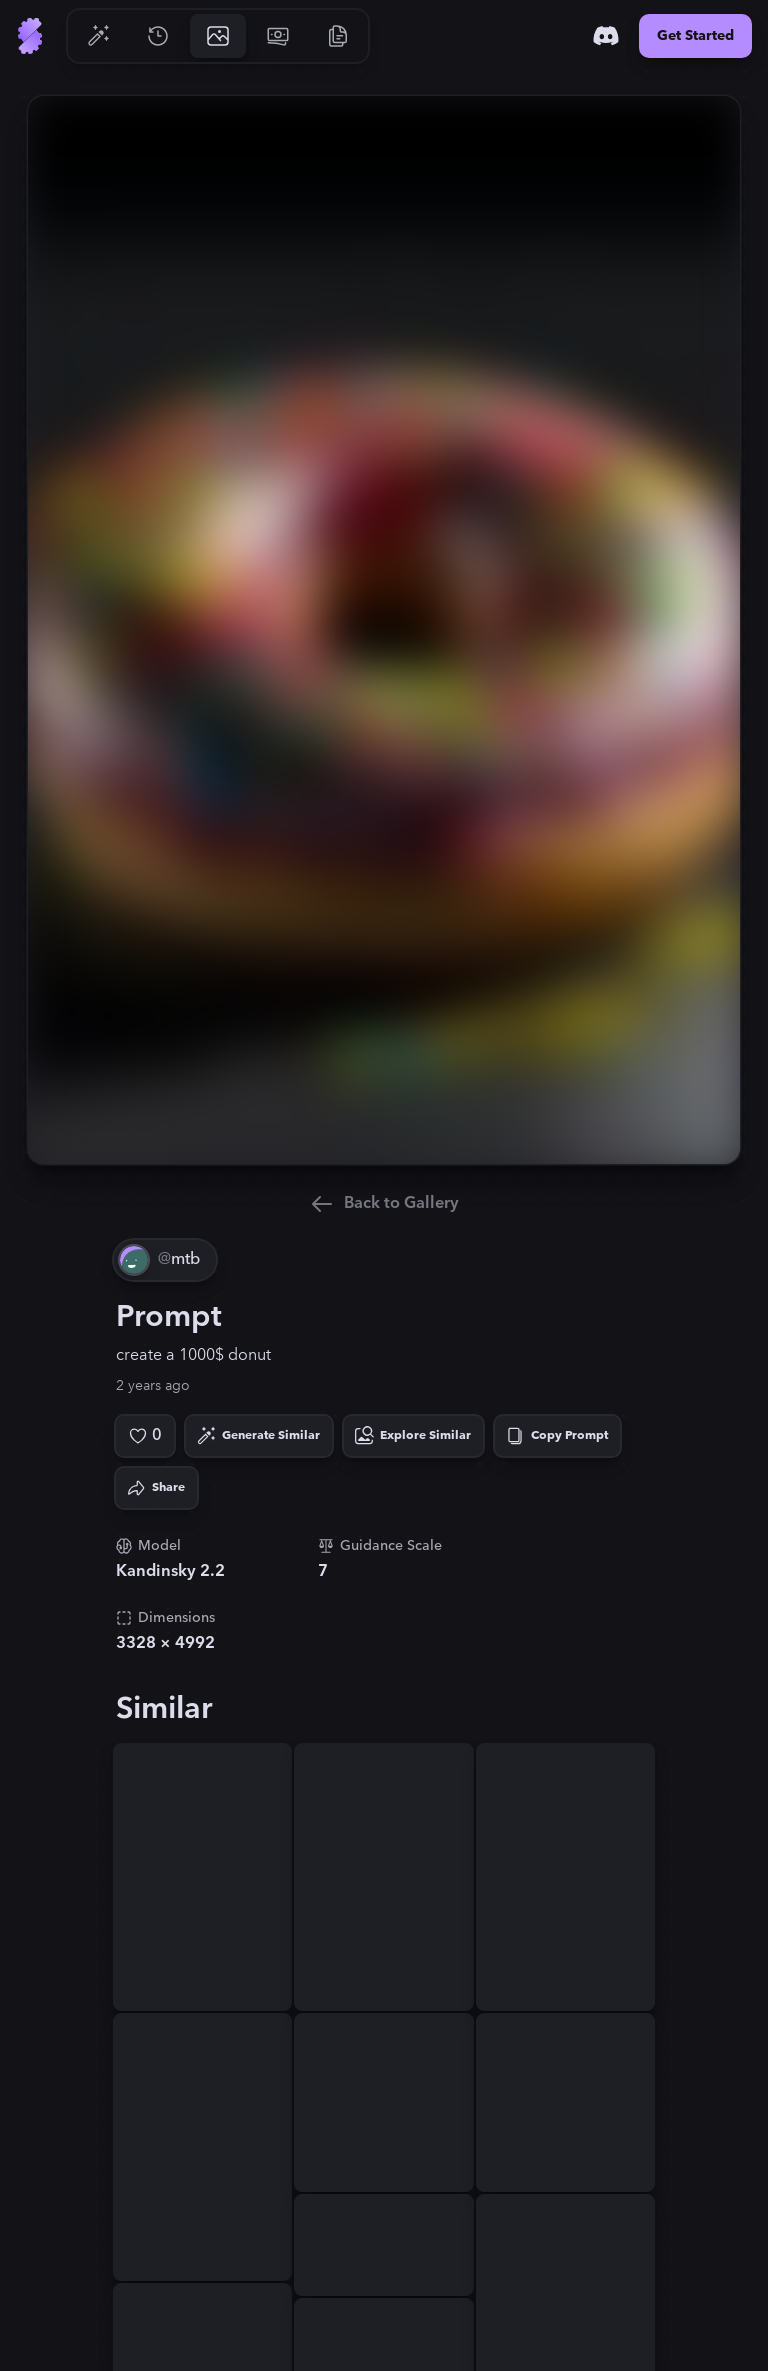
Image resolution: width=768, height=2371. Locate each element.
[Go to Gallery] (218, 36)
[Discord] (606, 36)
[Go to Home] (30, 36)
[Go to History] (158, 36)
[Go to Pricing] (278, 36)
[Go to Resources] (338, 36)
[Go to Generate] (98, 36)
